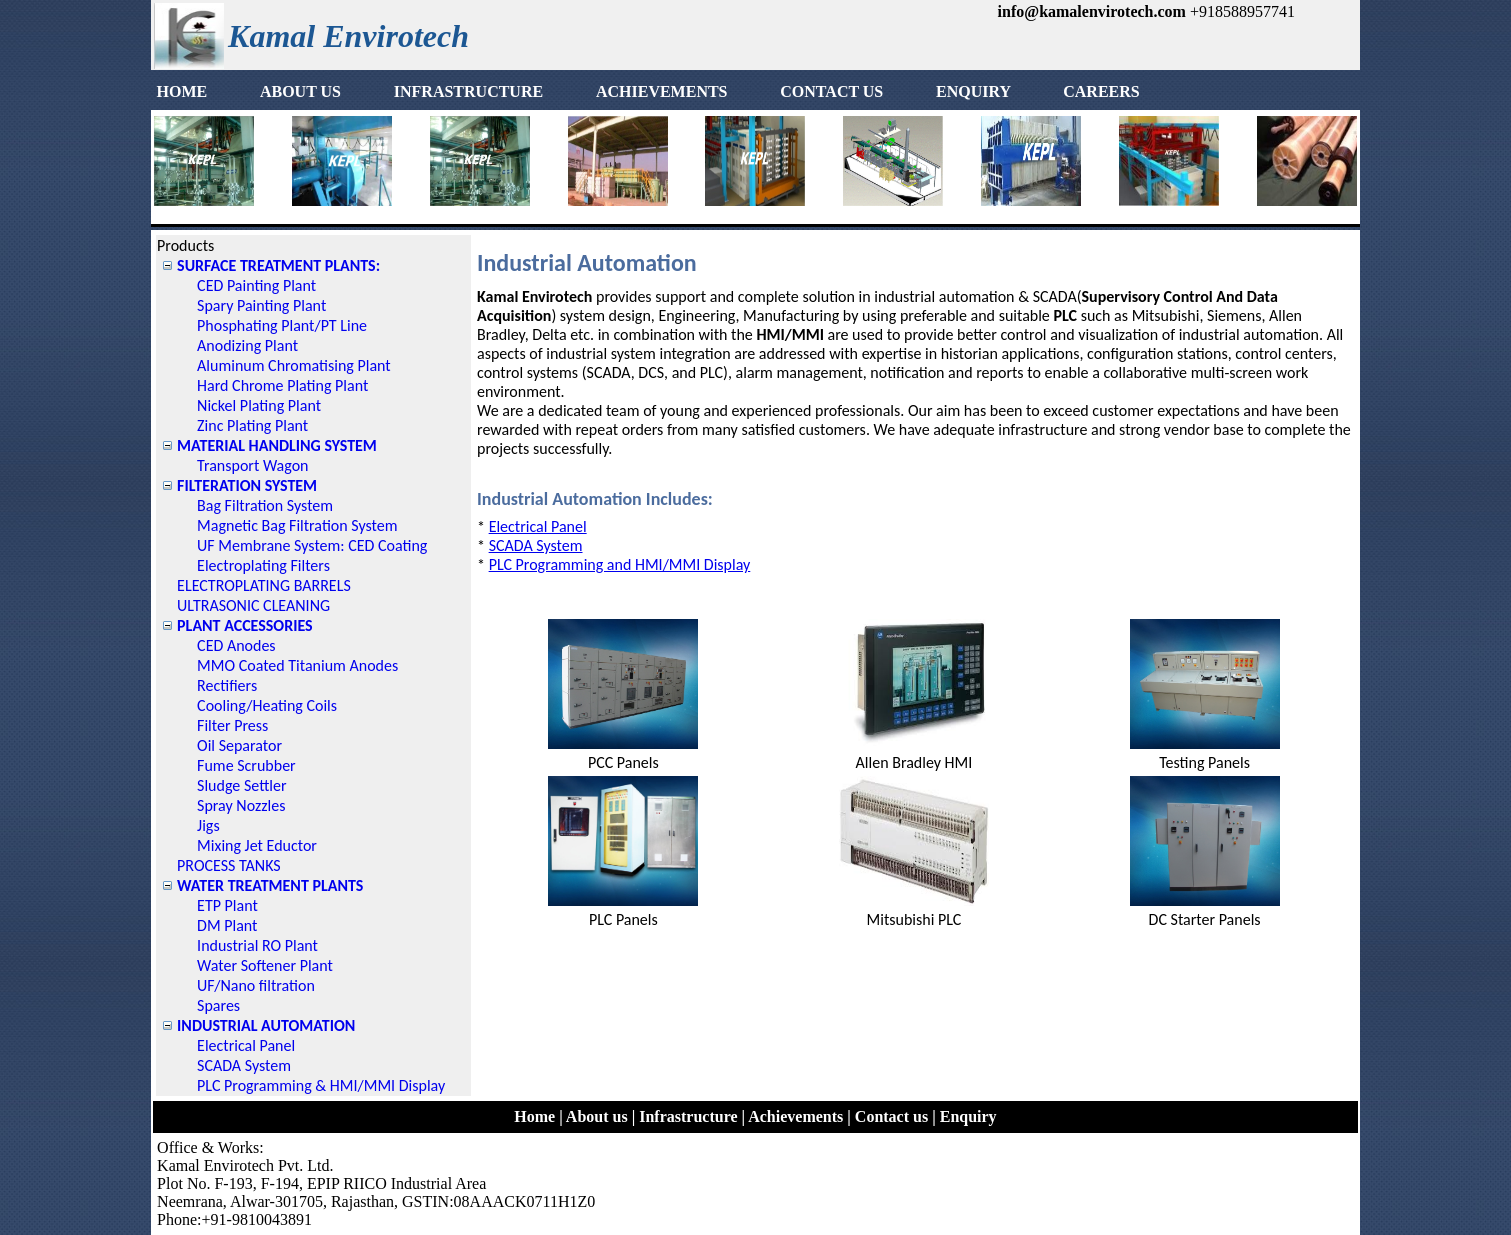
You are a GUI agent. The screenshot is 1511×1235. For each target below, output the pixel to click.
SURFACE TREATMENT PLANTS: (278, 265)
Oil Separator (239, 745)
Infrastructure (688, 1116)
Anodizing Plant (247, 345)
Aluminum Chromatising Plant (294, 365)
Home (534, 1116)
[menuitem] (205, 92)
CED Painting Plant (256, 285)
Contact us (891, 1116)
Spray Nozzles (241, 805)
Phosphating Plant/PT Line (282, 325)
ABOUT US (324, 91)
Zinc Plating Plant (252, 425)
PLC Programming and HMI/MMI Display (620, 564)
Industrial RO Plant (257, 945)
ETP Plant (227, 905)
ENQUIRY (997, 91)
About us (597, 1116)
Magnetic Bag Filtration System (297, 525)
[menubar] (648, 92)
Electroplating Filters (263, 565)
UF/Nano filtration (256, 985)
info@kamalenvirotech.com (1092, 11)
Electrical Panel (246, 1045)
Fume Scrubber (246, 765)
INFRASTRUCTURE (492, 91)
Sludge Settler (241, 785)
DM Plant (227, 925)
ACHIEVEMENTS (686, 91)
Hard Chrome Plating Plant (282, 385)
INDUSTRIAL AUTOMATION (266, 1025)
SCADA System (244, 1065)
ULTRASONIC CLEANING (253, 605)
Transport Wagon (252, 465)
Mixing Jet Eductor (257, 845)
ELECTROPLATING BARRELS (264, 585)
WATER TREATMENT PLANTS (270, 885)
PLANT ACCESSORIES (245, 625)
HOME (205, 91)
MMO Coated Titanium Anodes (297, 665)
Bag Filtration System (265, 505)
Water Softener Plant (265, 965)
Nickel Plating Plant (259, 405)
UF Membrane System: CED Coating (312, 545)
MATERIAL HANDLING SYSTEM (277, 445)
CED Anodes (236, 645)
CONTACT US (855, 91)
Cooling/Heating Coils (267, 705)
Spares (218, 1005)
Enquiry (968, 1116)
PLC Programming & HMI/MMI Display (321, 1085)
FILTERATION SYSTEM (247, 485)
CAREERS (1101, 91)
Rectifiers (227, 685)
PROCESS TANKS (229, 865)
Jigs (208, 825)
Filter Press (232, 725)
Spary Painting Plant (261, 305)
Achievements (795, 1116)
